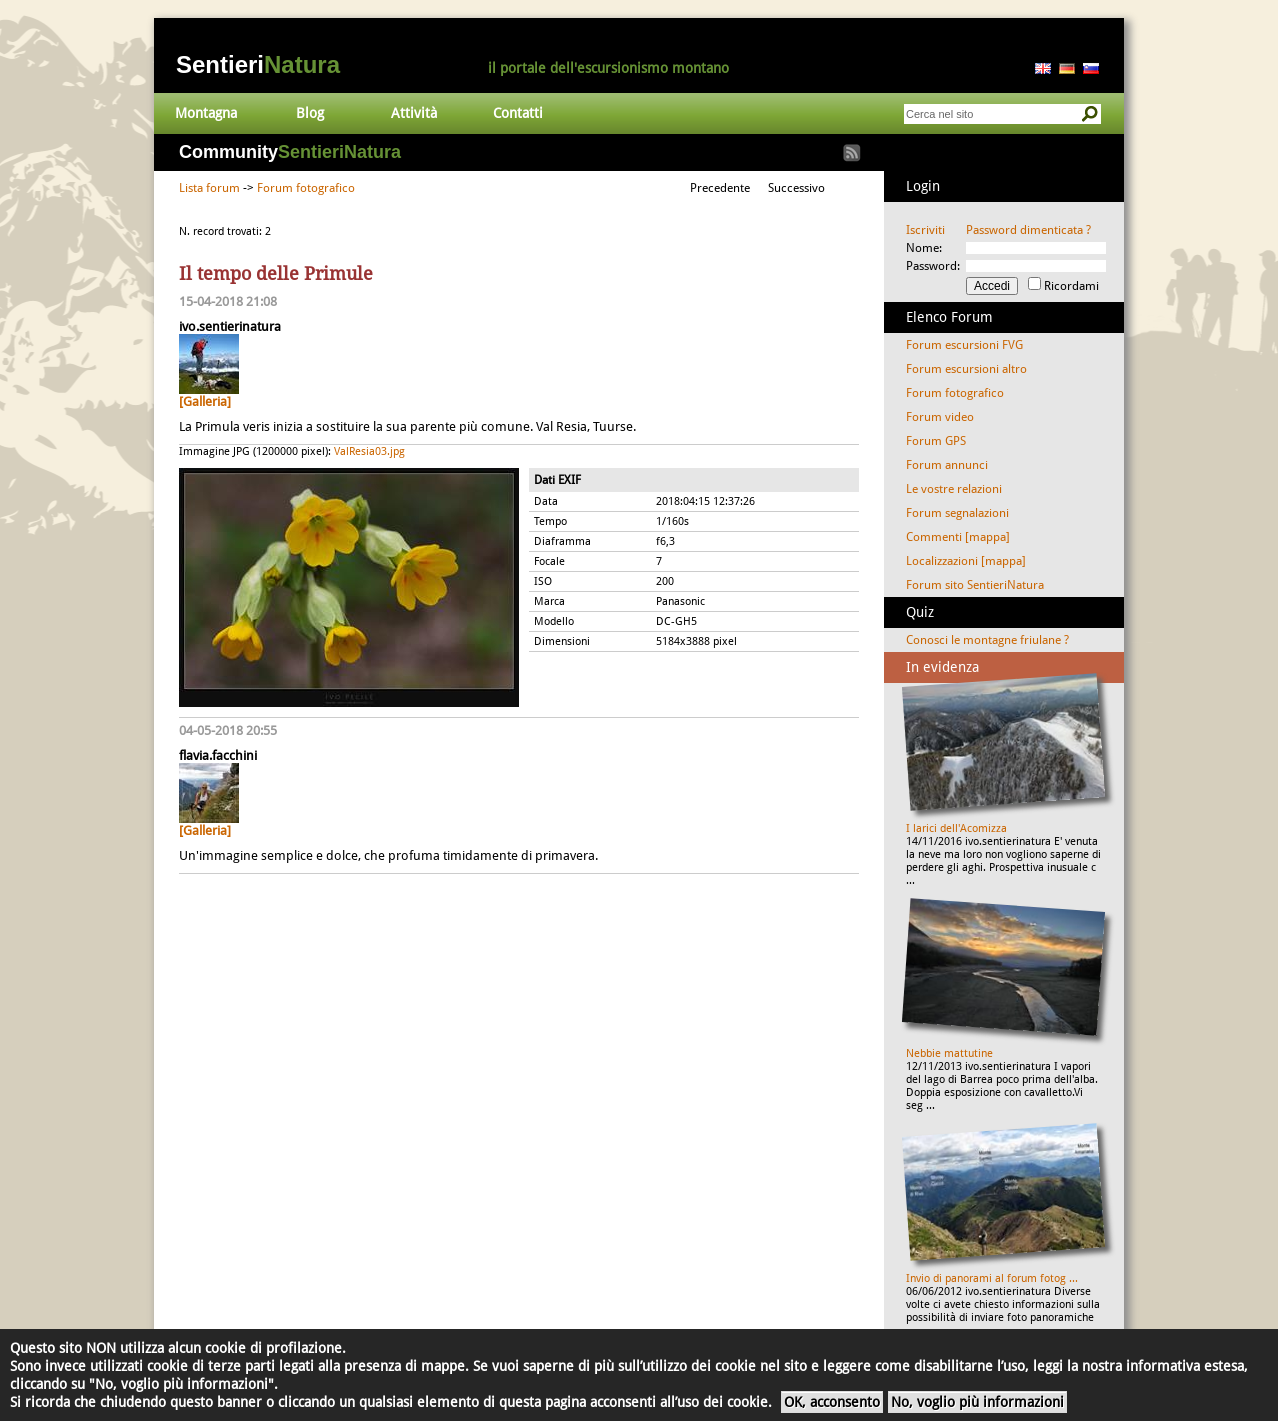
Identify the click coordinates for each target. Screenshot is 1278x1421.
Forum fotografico (306, 188)
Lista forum (209, 188)
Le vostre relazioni (954, 489)
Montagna (206, 113)
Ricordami (1071, 286)
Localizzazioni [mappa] (966, 561)
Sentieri (258, 64)
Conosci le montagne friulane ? (987, 640)
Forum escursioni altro (966, 369)
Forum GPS (936, 441)
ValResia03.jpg (369, 451)
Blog (310, 113)
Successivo (796, 188)
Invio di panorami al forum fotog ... (992, 1278)
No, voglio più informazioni (977, 1402)
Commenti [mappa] (958, 537)
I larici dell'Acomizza (956, 828)
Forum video (940, 417)
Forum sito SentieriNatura (975, 585)
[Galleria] (205, 401)
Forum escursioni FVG (964, 345)
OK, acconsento (832, 1402)
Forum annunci (947, 465)
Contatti (518, 113)
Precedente (720, 188)
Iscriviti (925, 230)
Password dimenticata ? (1028, 230)
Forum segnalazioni (957, 513)
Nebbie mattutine (949, 1053)
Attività (414, 113)
